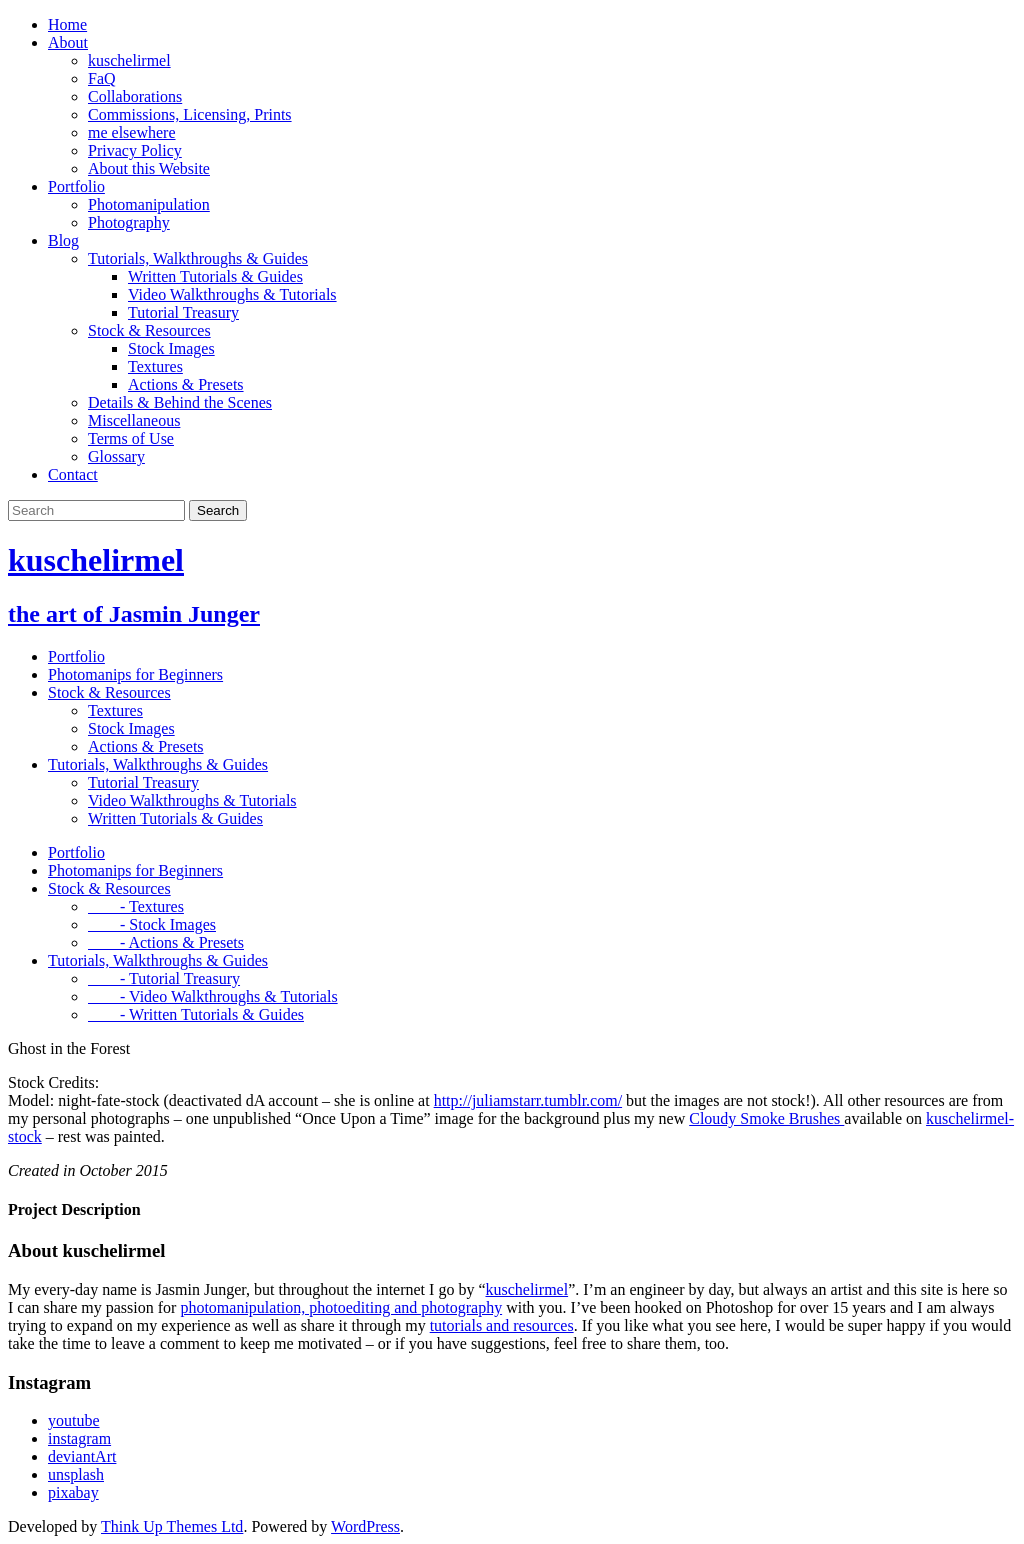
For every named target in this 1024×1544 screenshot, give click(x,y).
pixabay (73, 1492)
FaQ (102, 78)
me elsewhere (132, 132)
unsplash (76, 1474)
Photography (129, 222)
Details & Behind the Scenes (180, 402)
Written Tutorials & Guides (215, 276)
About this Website (149, 168)
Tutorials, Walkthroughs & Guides (198, 258)
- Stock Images (152, 924)
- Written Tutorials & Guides (196, 1014)
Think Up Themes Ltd (172, 1526)
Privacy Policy (135, 150)
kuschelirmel (129, 60)
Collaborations (135, 96)
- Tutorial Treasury (164, 978)
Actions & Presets (186, 384)
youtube (74, 1420)
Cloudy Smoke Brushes (766, 1118)
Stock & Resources (149, 330)
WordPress (365, 1526)
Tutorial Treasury (183, 312)
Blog (63, 240)
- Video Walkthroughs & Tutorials (213, 996)
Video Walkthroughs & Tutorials (232, 294)
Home (67, 24)
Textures (155, 366)
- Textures (136, 906)
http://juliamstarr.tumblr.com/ (528, 1100)
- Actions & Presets (166, 942)
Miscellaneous (134, 420)
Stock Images (171, 348)
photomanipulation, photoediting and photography (341, 1307)
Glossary (116, 456)
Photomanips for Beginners (135, 674)
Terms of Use (131, 438)
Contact (73, 474)
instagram (79, 1438)
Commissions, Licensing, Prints (190, 114)
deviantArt (82, 1456)
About (68, 42)
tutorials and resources (502, 1325)
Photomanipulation (149, 204)
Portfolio (76, 186)
